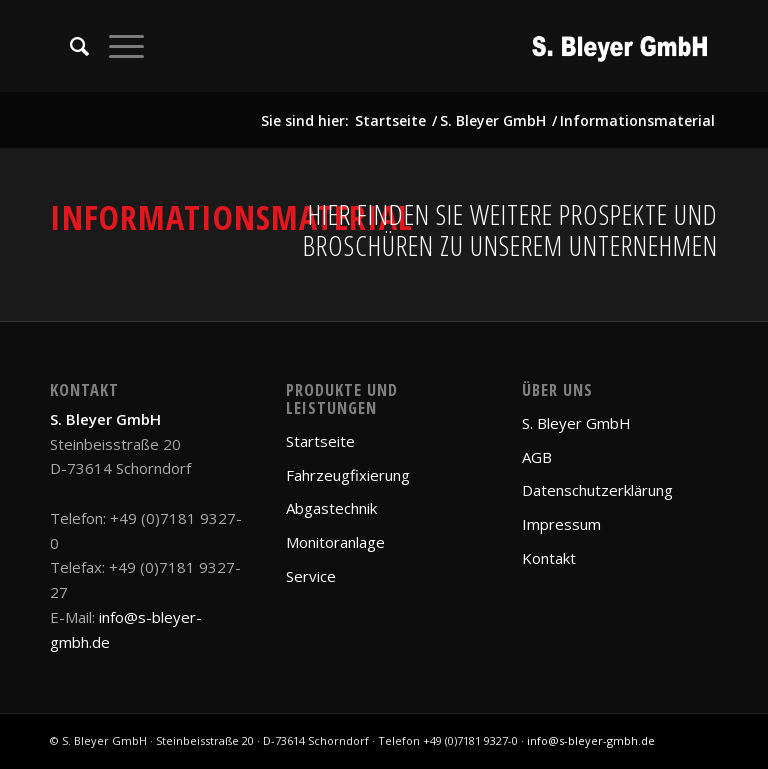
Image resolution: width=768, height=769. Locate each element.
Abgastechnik (331, 508)
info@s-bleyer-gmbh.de (591, 740)
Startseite (320, 441)
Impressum (561, 524)
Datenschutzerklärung (597, 490)
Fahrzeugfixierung (348, 475)
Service (311, 576)
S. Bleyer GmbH (576, 423)
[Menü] (116, 46)
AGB (537, 457)
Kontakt (549, 558)
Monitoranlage (335, 542)
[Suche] (69, 46)
